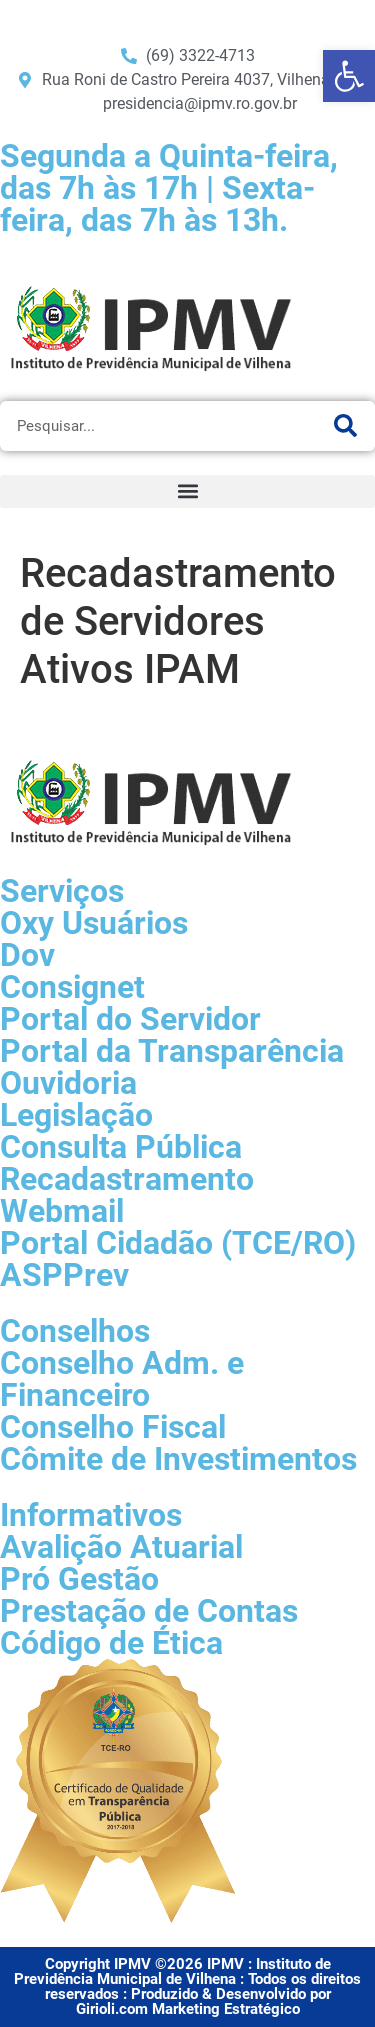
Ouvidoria (68, 1083)
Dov (27, 955)
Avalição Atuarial (121, 1547)
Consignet (72, 987)
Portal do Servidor (130, 1019)
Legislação (76, 1115)
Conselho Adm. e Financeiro (122, 1379)
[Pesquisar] (345, 426)
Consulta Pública (121, 1147)
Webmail (62, 1211)
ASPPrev (64, 1275)
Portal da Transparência (172, 1051)
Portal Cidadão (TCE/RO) (178, 1243)
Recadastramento (127, 1179)
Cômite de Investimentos (178, 1459)
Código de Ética (111, 1643)
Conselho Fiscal (113, 1427)
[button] (187, 491)
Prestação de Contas (149, 1611)
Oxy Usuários (94, 923)
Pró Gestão (79, 1579)
